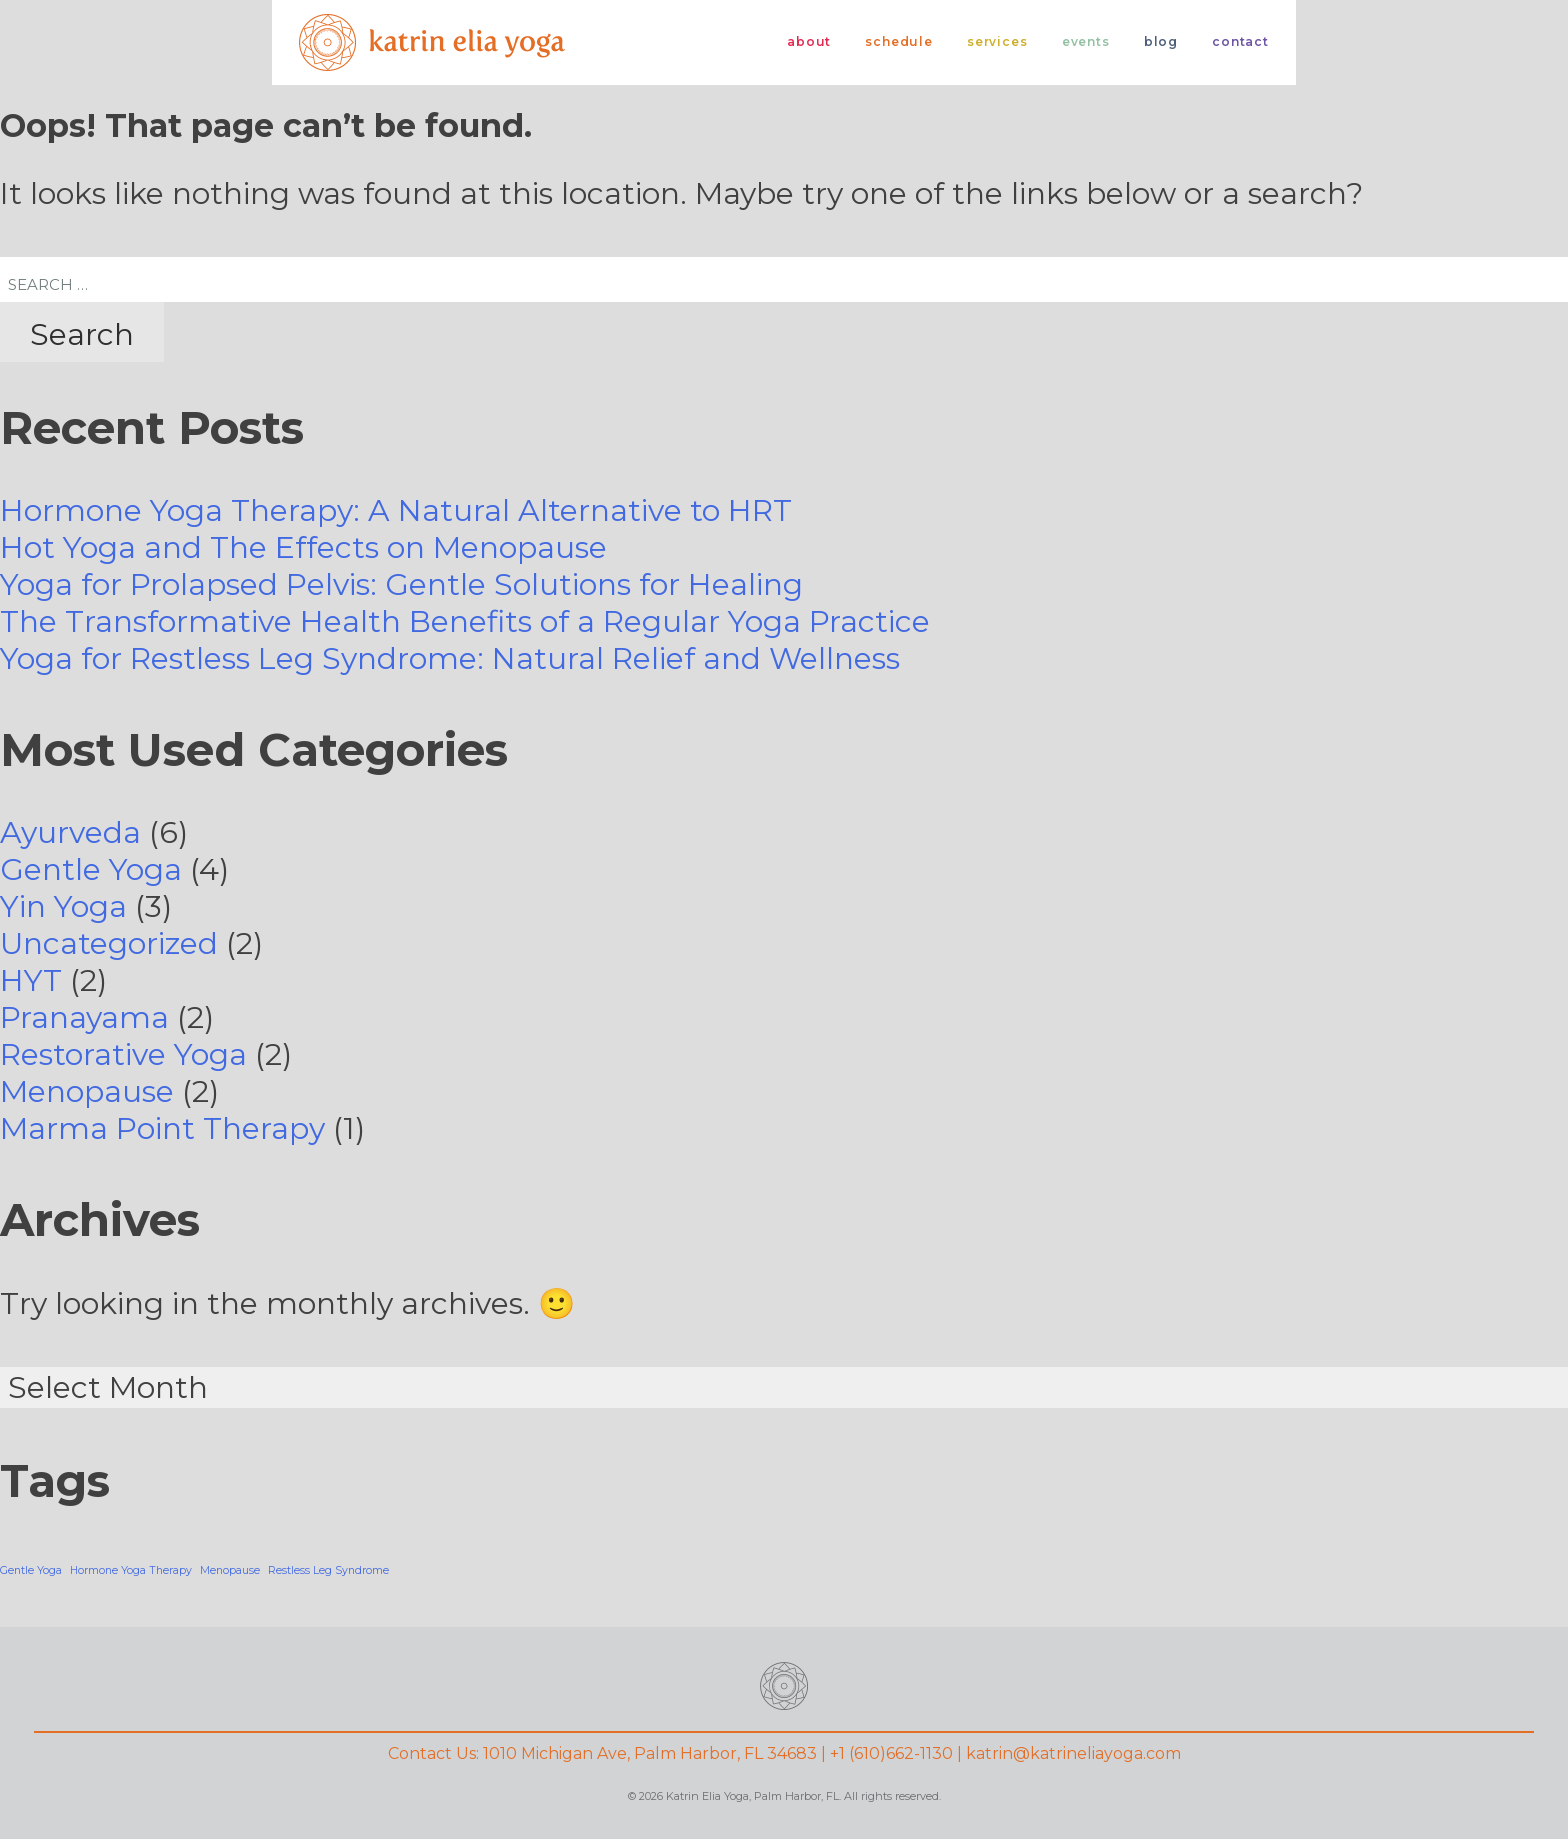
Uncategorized (109, 943)
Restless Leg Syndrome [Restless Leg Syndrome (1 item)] (328, 1570)
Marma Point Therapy (162, 1128)
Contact (1240, 41)
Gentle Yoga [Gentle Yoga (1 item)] (31, 1570)
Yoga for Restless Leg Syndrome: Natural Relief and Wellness (450, 658)
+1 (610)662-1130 (891, 1753)
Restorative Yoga (123, 1054)
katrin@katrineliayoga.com (1073, 1753)
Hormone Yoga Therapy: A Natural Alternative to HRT (396, 510)
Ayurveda (70, 832)
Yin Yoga (63, 906)
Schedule (899, 41)
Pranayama (84, 1017)
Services (997, 41)
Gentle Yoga (91, 869)
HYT (31, 980)
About (809, 41)
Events (1086, 41)
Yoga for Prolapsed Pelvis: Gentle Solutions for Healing (401, 584)
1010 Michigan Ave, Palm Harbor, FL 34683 (650, 1753)
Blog (1161, 41)
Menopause (87, 1091)
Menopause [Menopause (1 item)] (230, 1570)
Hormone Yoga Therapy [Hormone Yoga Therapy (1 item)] (131, 1570)
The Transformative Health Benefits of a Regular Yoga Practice (465, 621)
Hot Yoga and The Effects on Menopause (303, 547)
